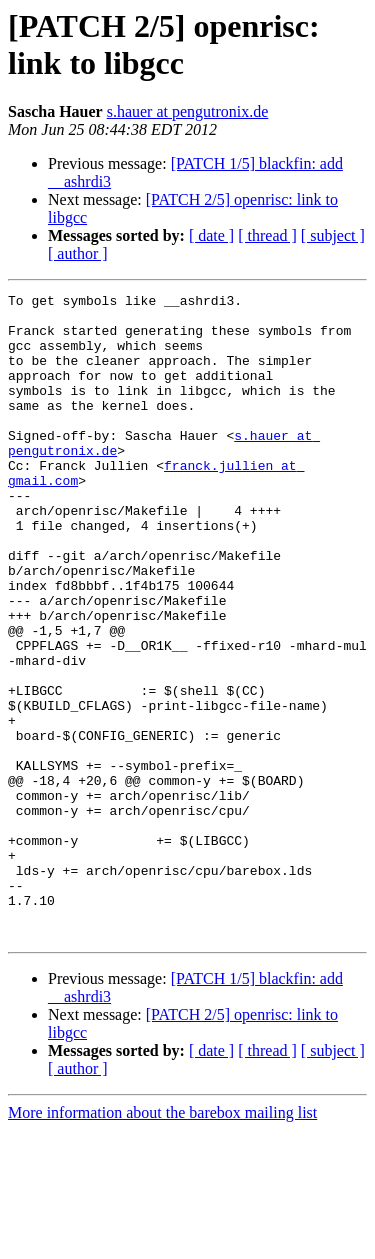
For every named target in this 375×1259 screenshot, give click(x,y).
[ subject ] (333, 235)
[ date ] (211, 235)
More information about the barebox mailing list (162, 1241)
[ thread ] (267, 235)
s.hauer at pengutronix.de (188, 111)
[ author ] (78, 253)
